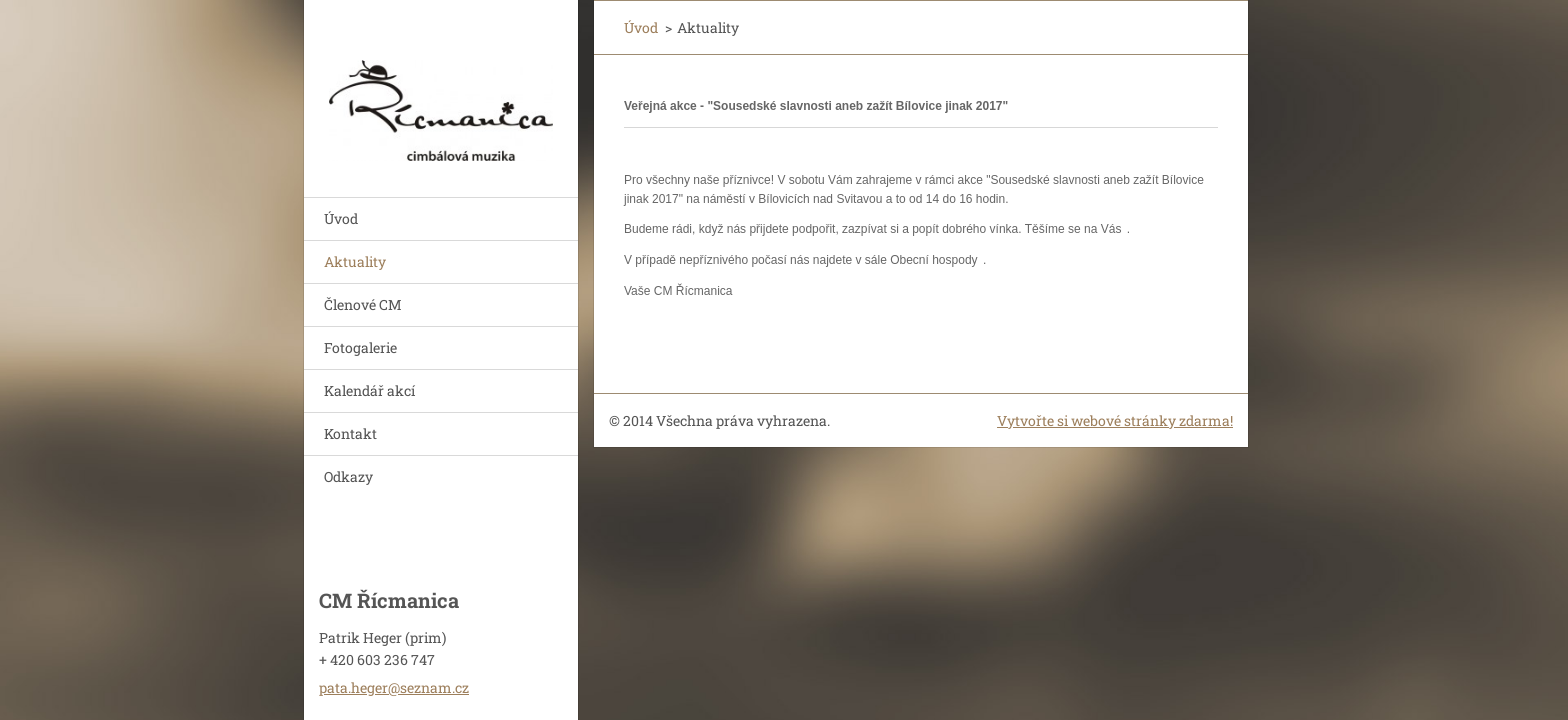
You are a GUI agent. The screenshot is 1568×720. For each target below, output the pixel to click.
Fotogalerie (360, 347)
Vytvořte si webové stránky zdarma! (1115, 420)
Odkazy (348, 476)
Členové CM (363, 304)
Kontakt (350, 433)
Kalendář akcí (369, 390)
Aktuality (355, 261)
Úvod (341, 218)
